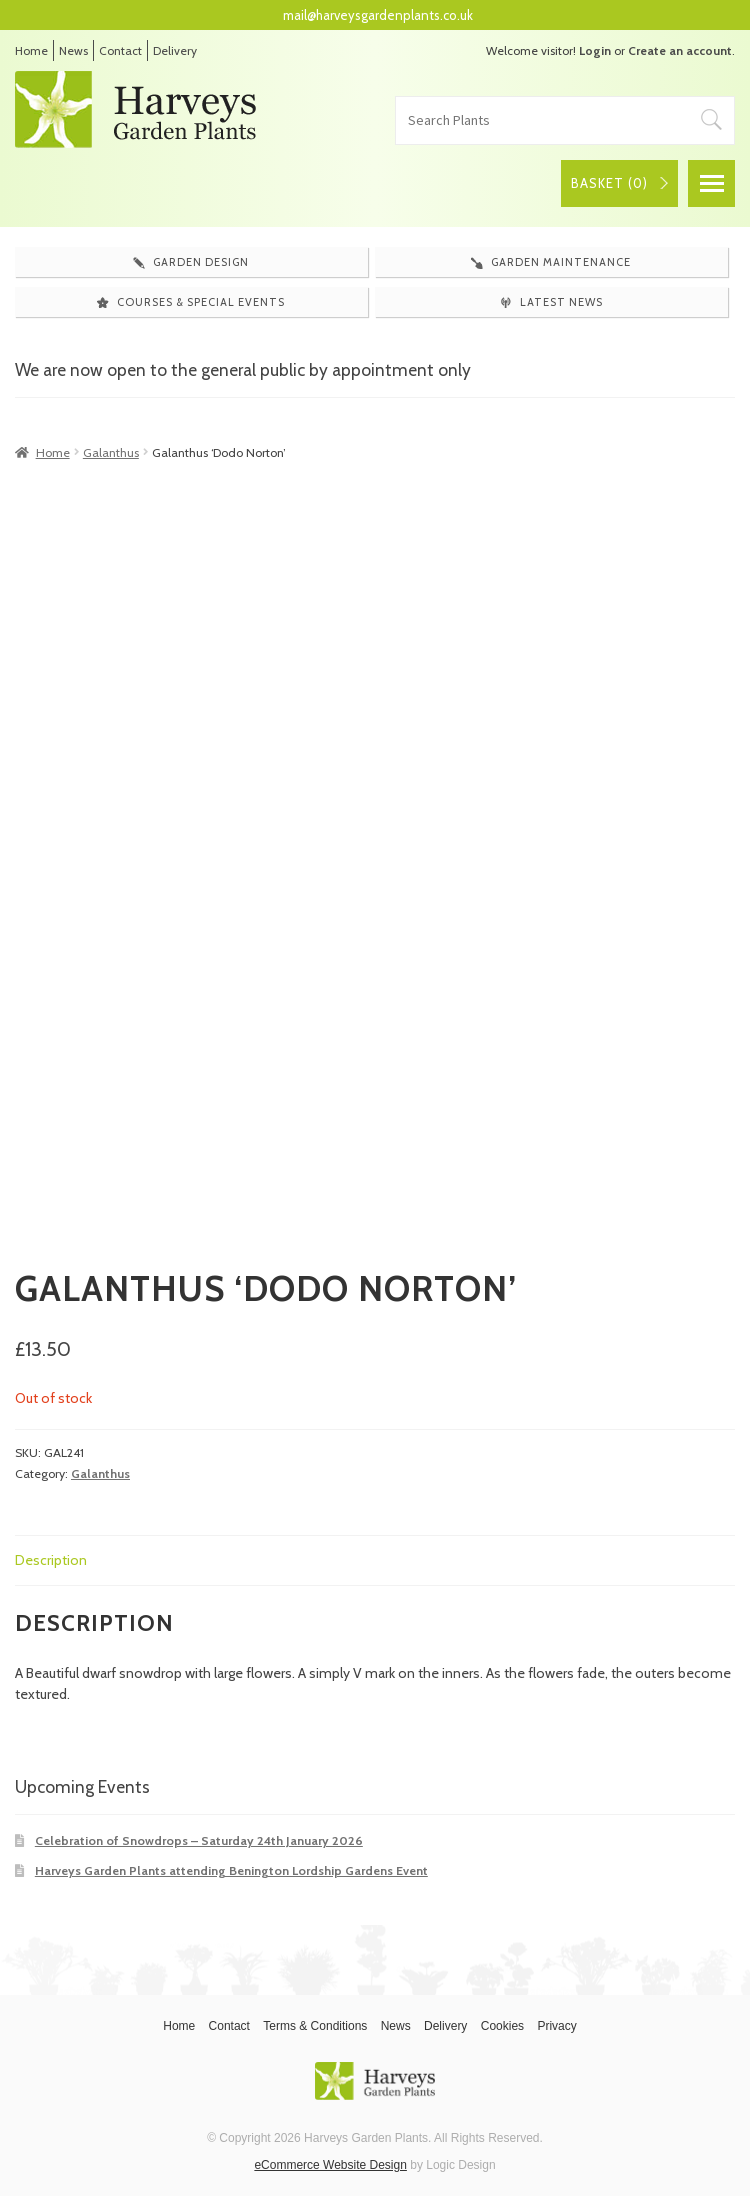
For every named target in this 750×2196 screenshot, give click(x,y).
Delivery (175, 50)
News (73, 50)
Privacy (556, 2026)
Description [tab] (51, 1560)
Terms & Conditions (315, 2026)
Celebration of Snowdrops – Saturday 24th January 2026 (199, 1840)
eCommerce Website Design (330, 2165)
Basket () (609, 183)
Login (595, 50)
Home (31, 50)
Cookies (502, 2026)
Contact (120, 50)
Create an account (680, 50)
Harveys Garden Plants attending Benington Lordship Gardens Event (231, 1870)
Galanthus (111, 452)
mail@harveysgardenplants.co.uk (378, 15)
